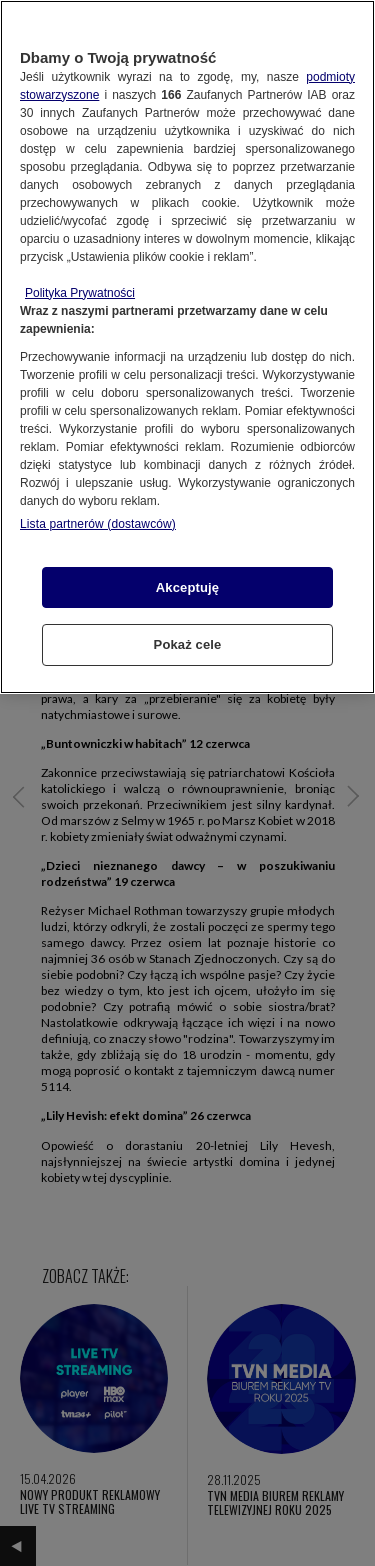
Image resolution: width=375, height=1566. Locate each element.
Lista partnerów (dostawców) (98, 524)
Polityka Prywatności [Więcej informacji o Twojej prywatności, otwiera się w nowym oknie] (80, 293)
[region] (187, 347)
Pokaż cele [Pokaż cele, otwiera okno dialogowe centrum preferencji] (188, 644)
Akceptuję (187, 587)
